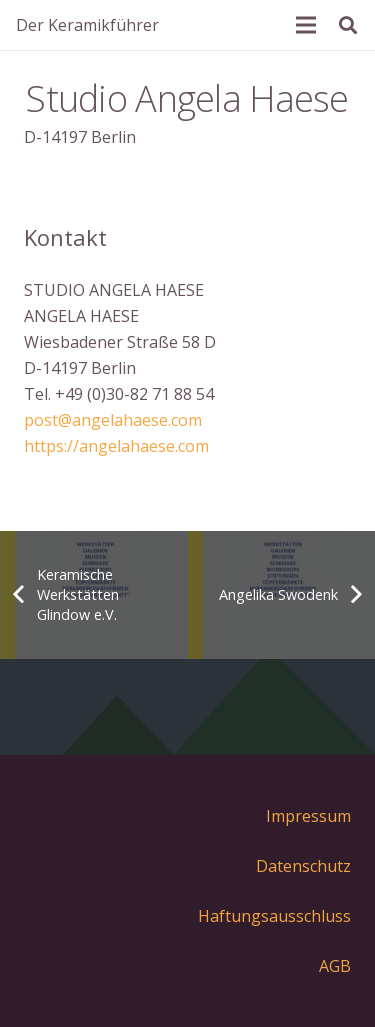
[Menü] (306, 25)
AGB (335, 966)
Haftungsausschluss (274, 916)
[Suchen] (348, 25)
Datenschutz (303, 866)
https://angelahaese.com (116, 446)
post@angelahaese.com (113, 420)
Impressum (308, 816)
